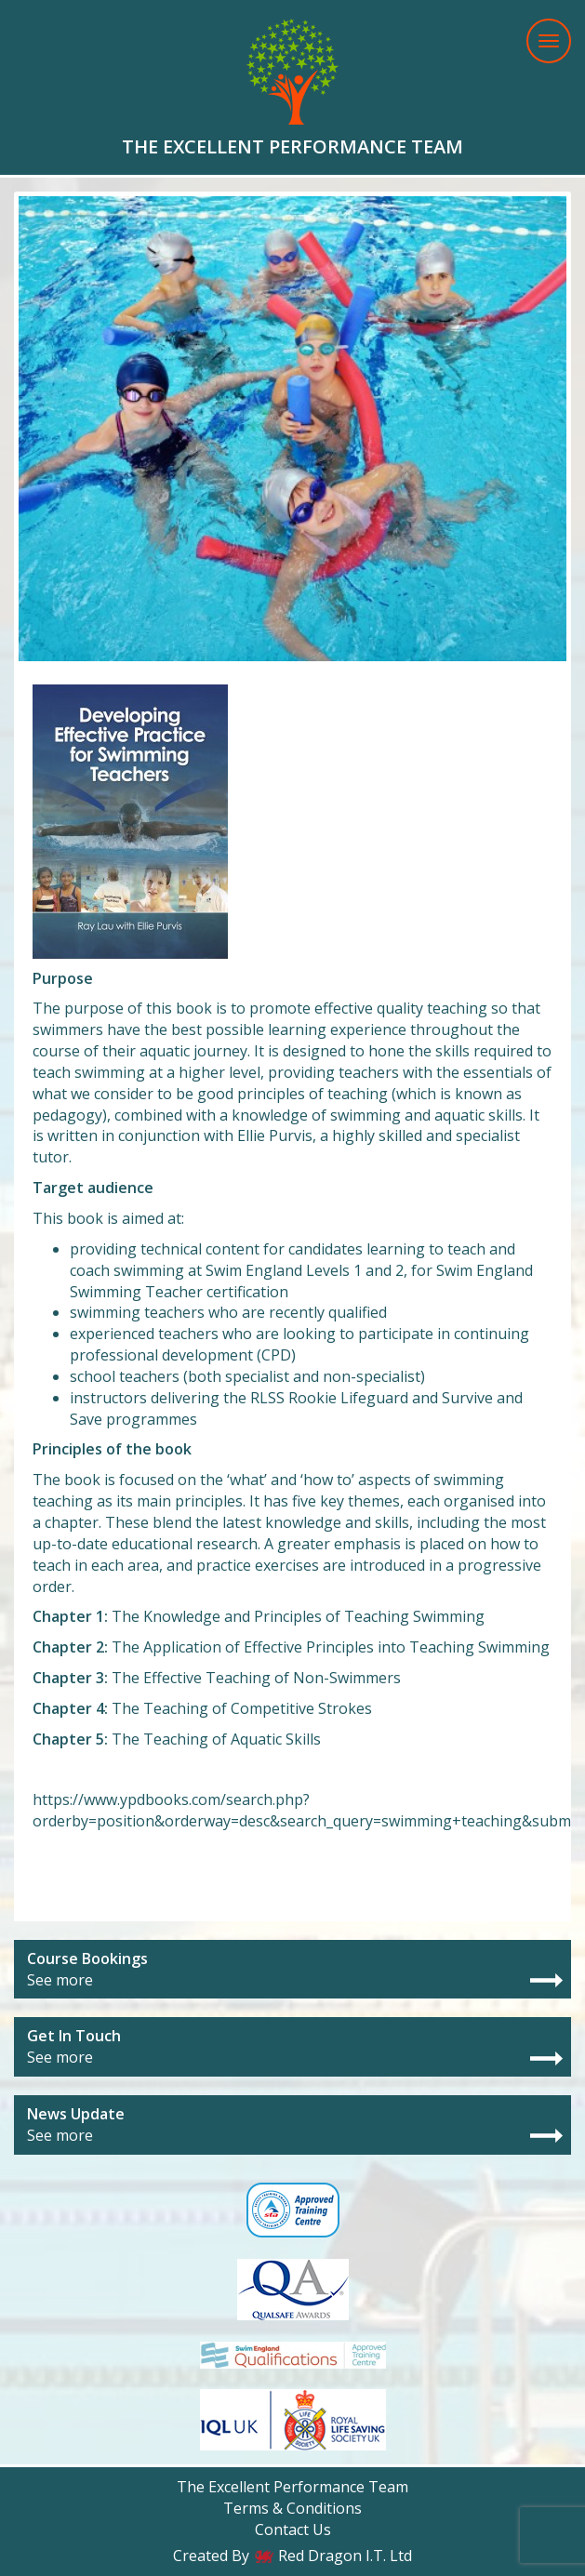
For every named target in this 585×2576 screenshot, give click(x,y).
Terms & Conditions (292, 2508)
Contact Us (293, 2529)
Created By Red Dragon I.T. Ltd (292, 2555)
